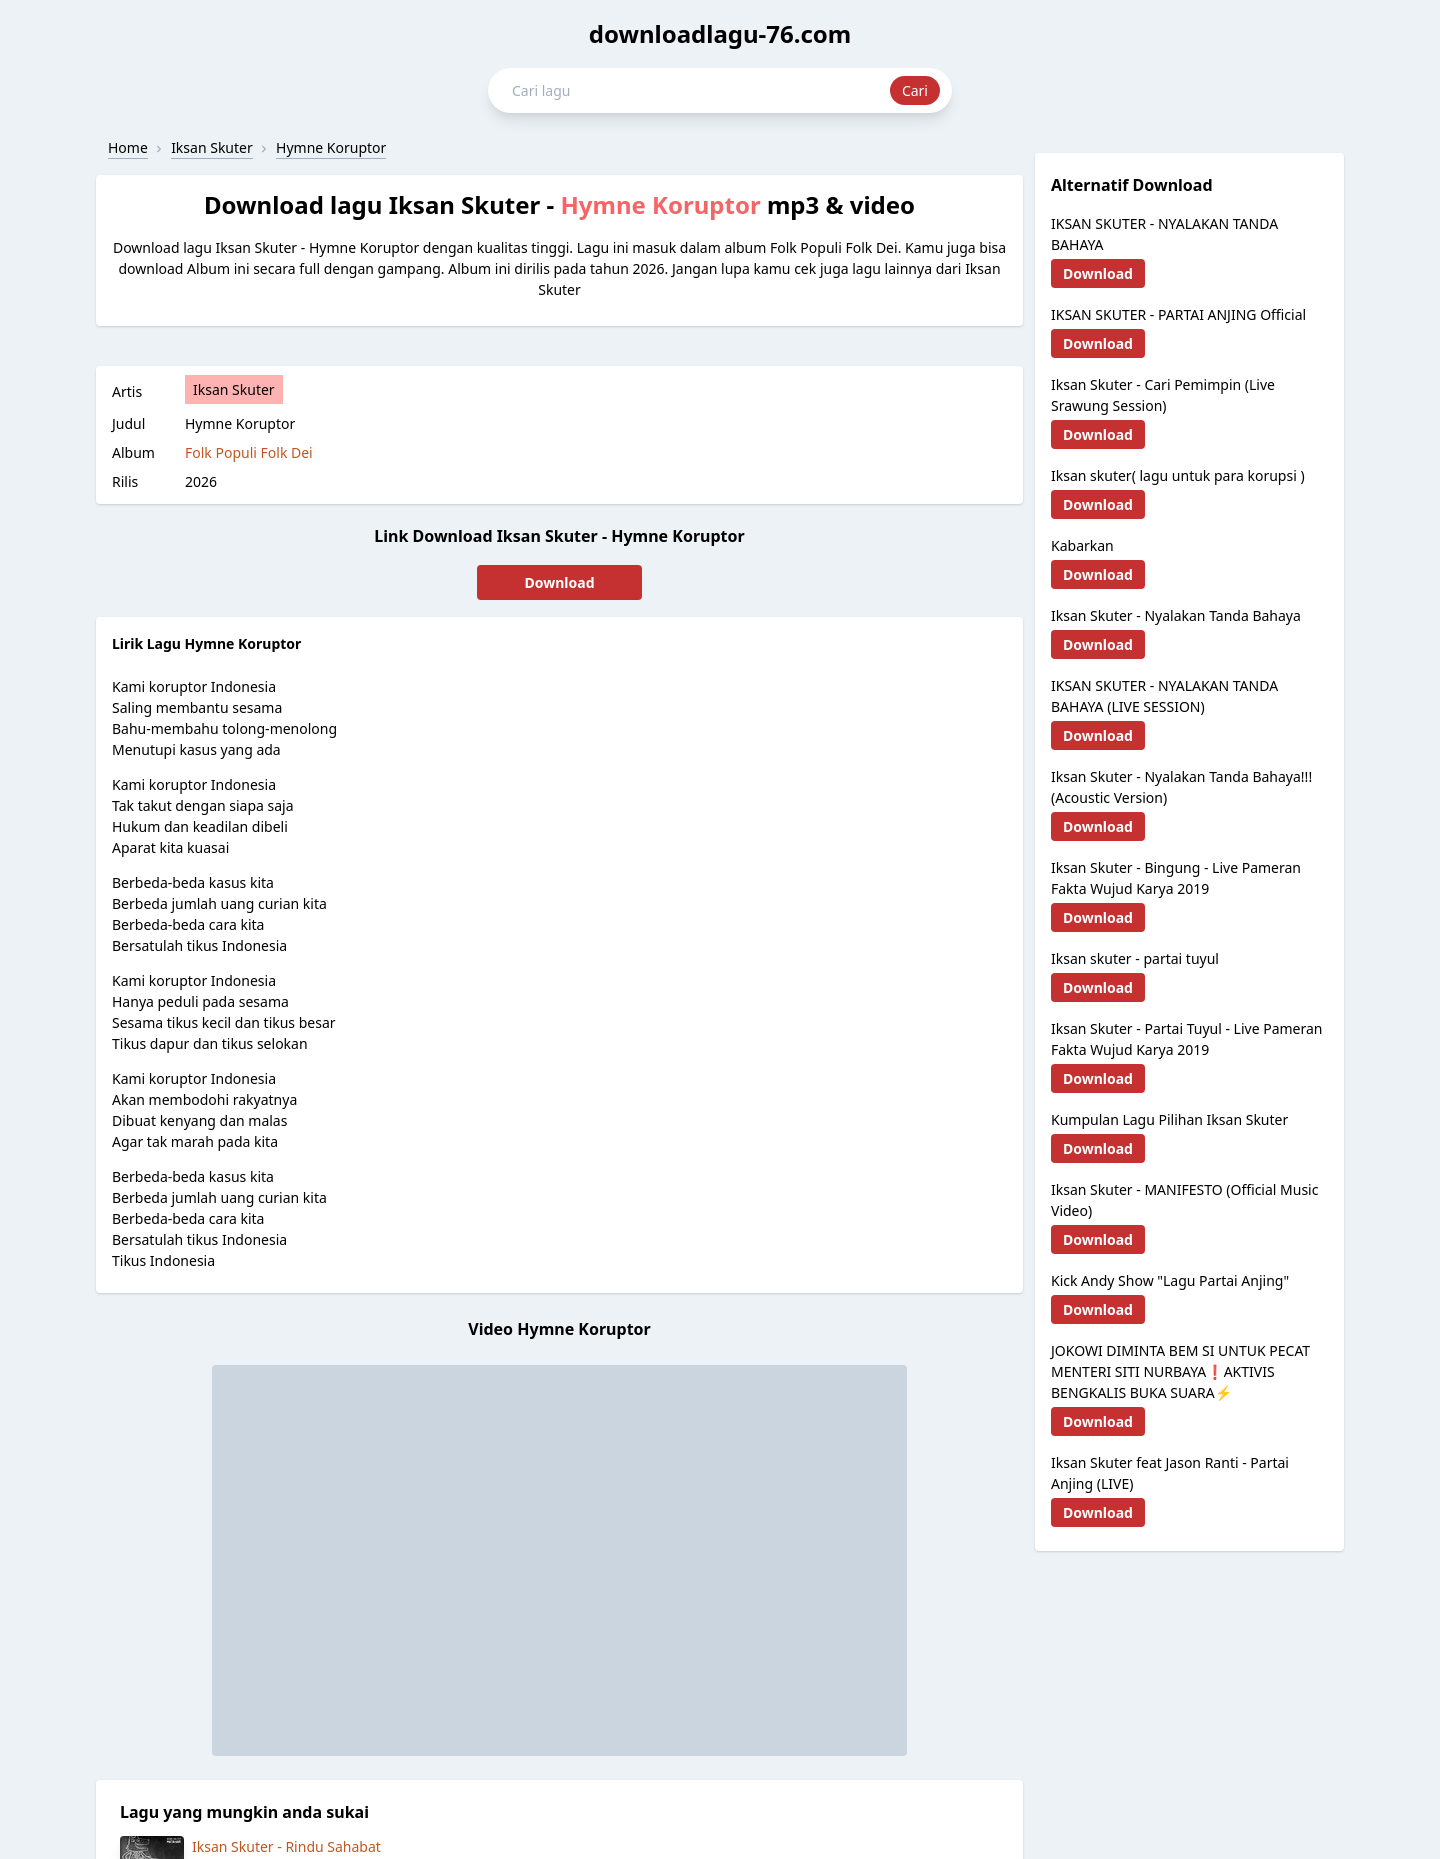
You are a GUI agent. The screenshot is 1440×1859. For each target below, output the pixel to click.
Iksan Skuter (234, 389)
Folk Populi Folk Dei (249, 452)
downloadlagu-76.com (720, 33)
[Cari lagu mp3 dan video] (701, 90)
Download (560, 582)
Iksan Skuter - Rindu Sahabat (286, 1846)
